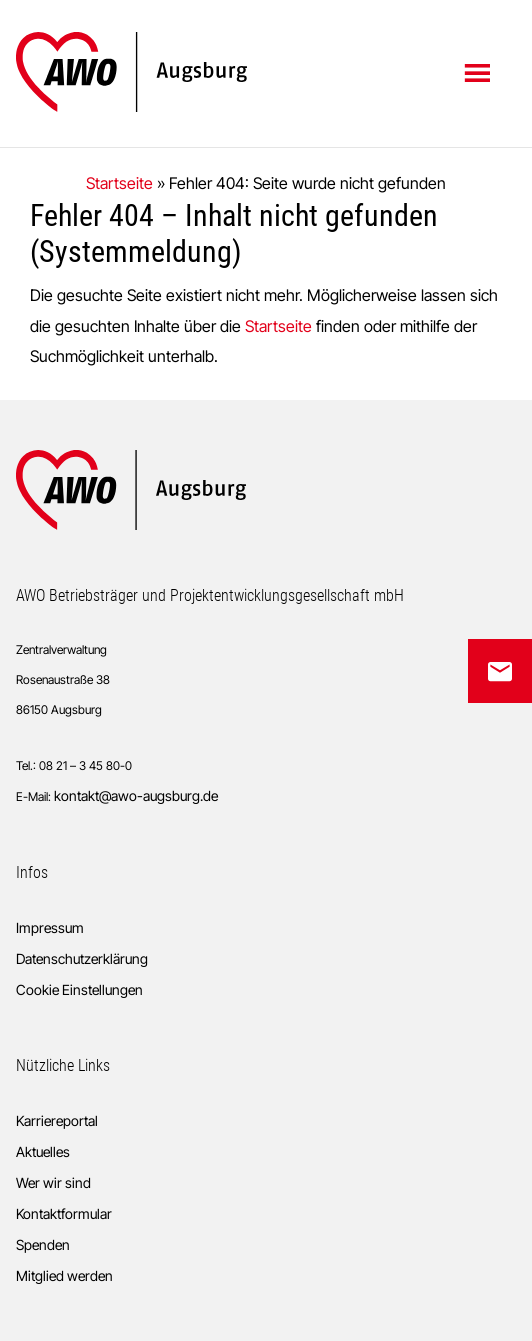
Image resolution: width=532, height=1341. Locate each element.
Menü (479, 72)
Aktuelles (43, 1151)
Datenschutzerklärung (82, 958)
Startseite (119, 183)
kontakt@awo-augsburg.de (136, 795)
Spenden (43, 1244)
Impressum (50, 927)
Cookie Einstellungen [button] (79, 989)
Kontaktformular (64, 1213)
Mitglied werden (64, 1275)
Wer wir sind (53, 1182)
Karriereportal (57, 1120)
